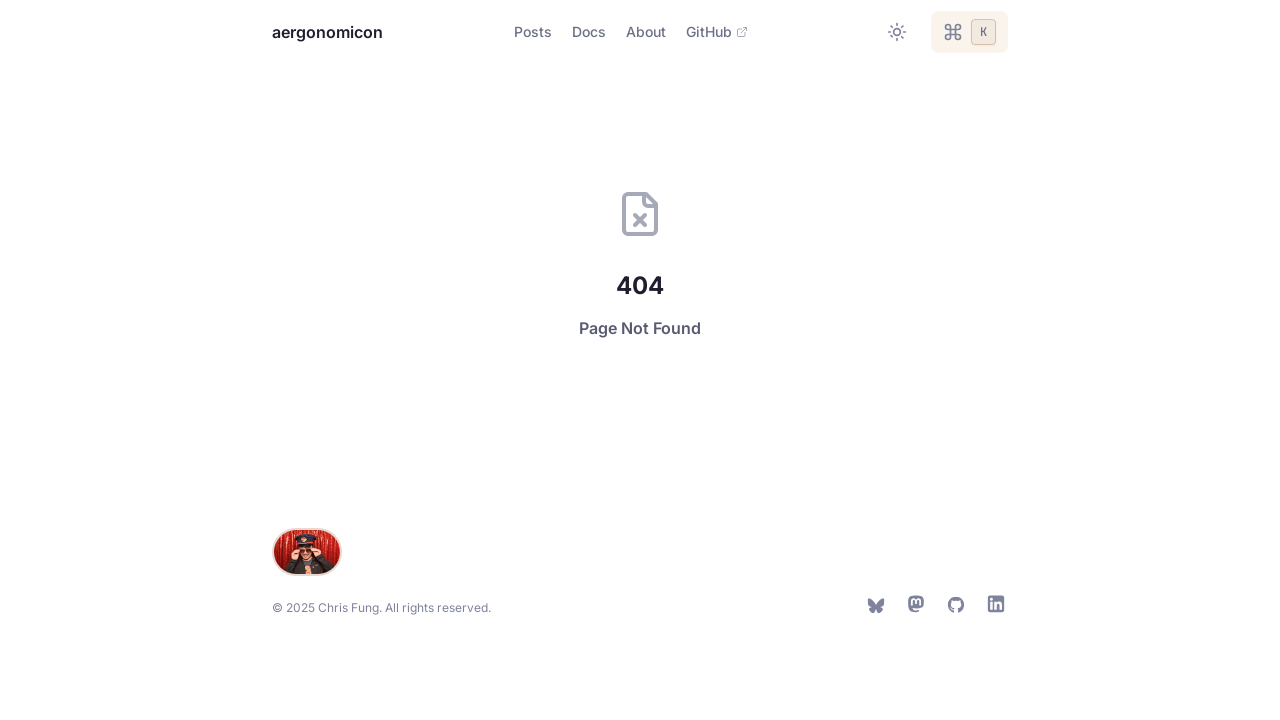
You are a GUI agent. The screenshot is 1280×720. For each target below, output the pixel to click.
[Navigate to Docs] (589, 32)
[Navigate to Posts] (533, 32)
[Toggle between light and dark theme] (897, 32)
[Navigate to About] (646, 32)
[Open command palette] (969, 32)
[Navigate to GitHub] (717, 32)
